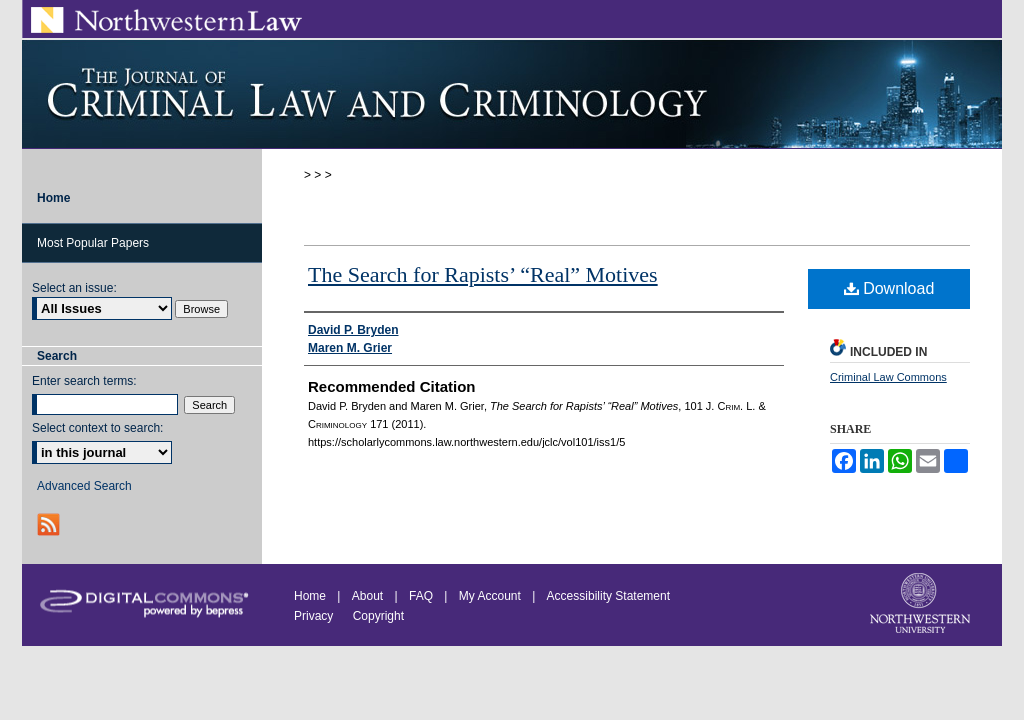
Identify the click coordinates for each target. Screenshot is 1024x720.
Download (889, 288)
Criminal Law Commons (888, 377)
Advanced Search (84, 486)
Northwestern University (922, 605)
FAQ (421, 596)
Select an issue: (74, 288)
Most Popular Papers (93, 243)
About (367, 596)
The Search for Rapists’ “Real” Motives (483, 274)
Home (310, 596)
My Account (490, 596)
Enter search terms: (84, 381)
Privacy (315, 616)
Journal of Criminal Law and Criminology (512, 94)
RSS (50, 524)
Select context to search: (97, 428)
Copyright (378, 616)
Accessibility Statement (608, 596)
